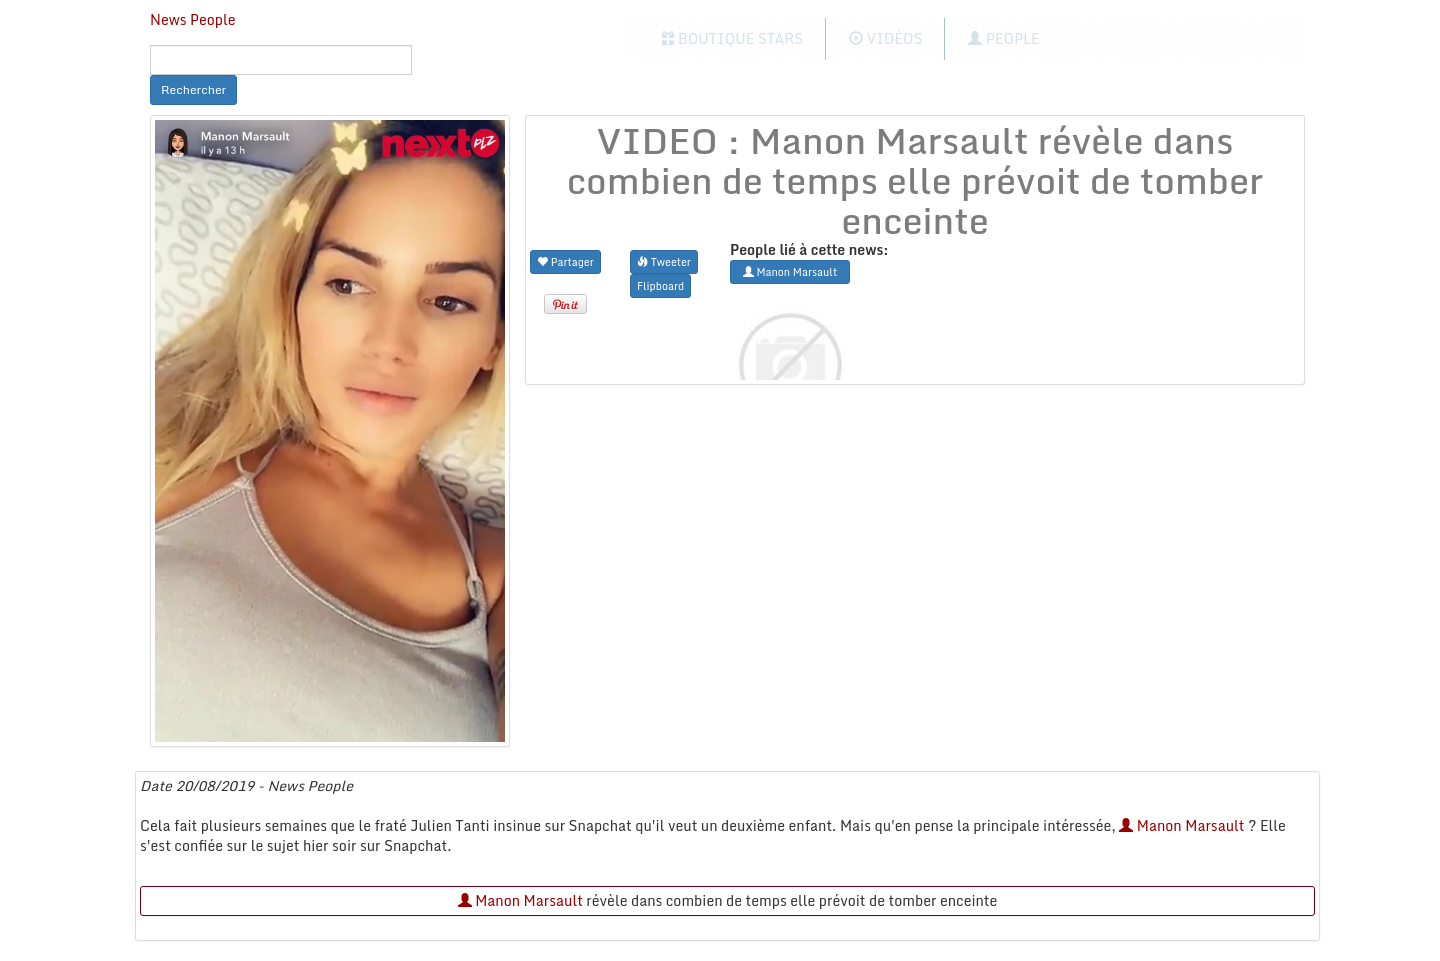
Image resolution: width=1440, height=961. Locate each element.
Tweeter (664, 261)
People (1003, 38)
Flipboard (660, 285)
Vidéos (885, 38)
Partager (565, 261)
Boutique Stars (732, 38)
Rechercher (193, 89)
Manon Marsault (1181, 825)
